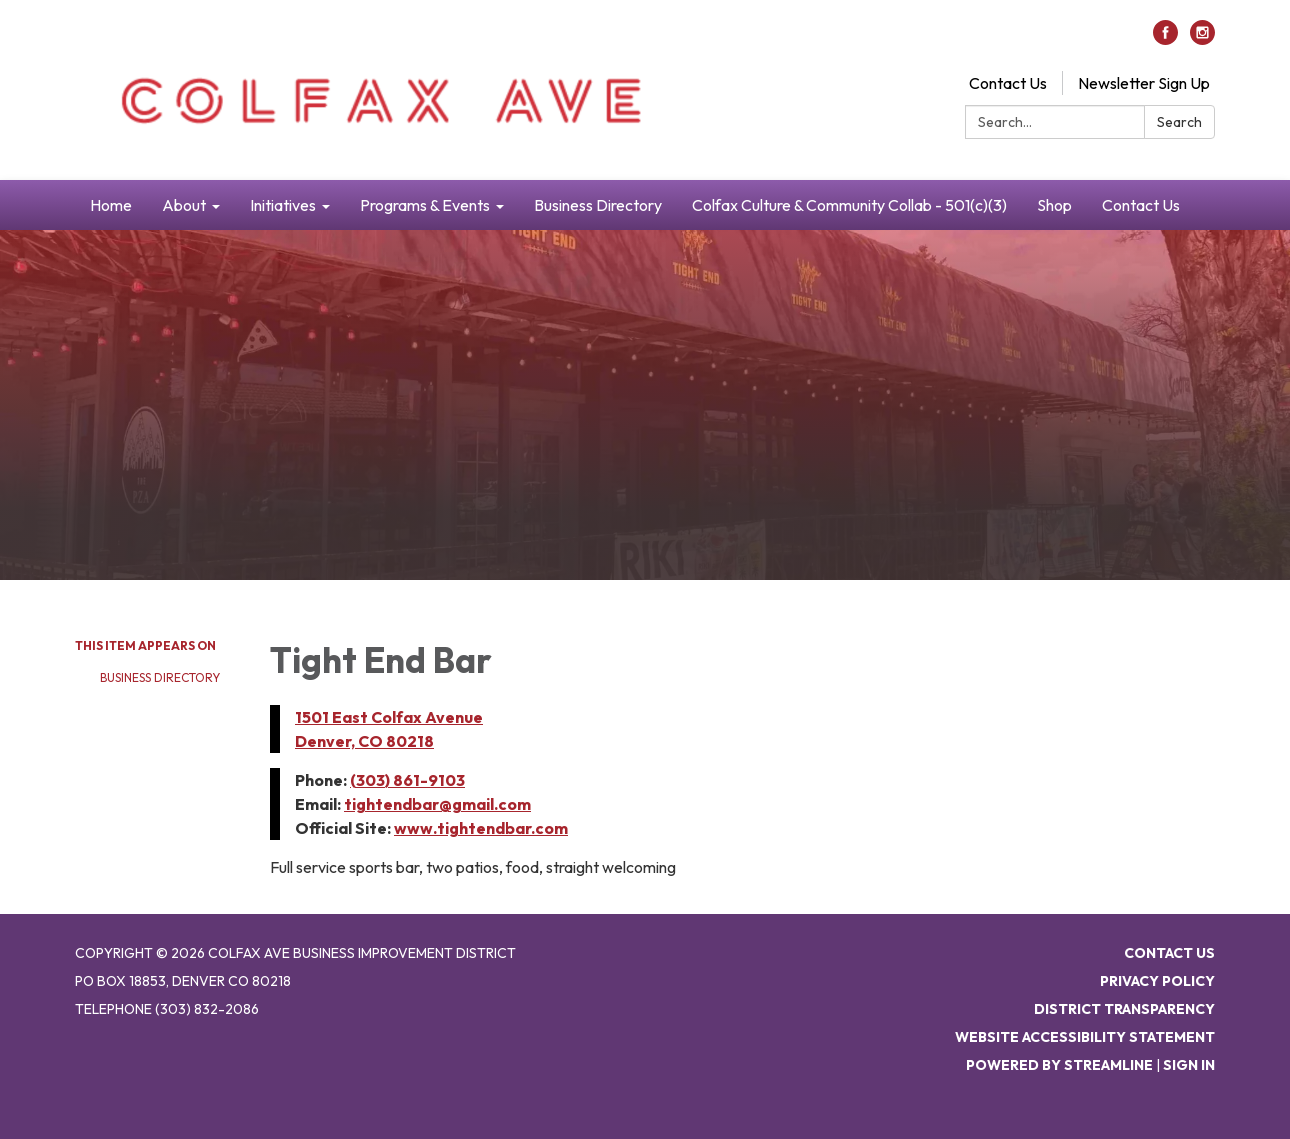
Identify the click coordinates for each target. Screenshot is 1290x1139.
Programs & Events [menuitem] (425, 205)
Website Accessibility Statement (1085, 1037)
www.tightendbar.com (481, 828)
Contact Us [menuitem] (1141, 205)
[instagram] (1202, 39)
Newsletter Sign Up (1144, 83)
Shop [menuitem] (1054, 205)
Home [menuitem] (111, 205)
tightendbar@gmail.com (437, 804)
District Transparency (1124, 1009)
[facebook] (1165, 39)
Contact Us (1008, 83)
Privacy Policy (1157, 981)
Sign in (1189, 1065)
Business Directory (160, 677)
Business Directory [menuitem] (598, 205)
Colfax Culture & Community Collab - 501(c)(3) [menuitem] (849, 205)
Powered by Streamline (1059, 1065)
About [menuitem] (184, 205)
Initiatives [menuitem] (283, 205)
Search (1179, 122)
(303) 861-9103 (407, 780)
